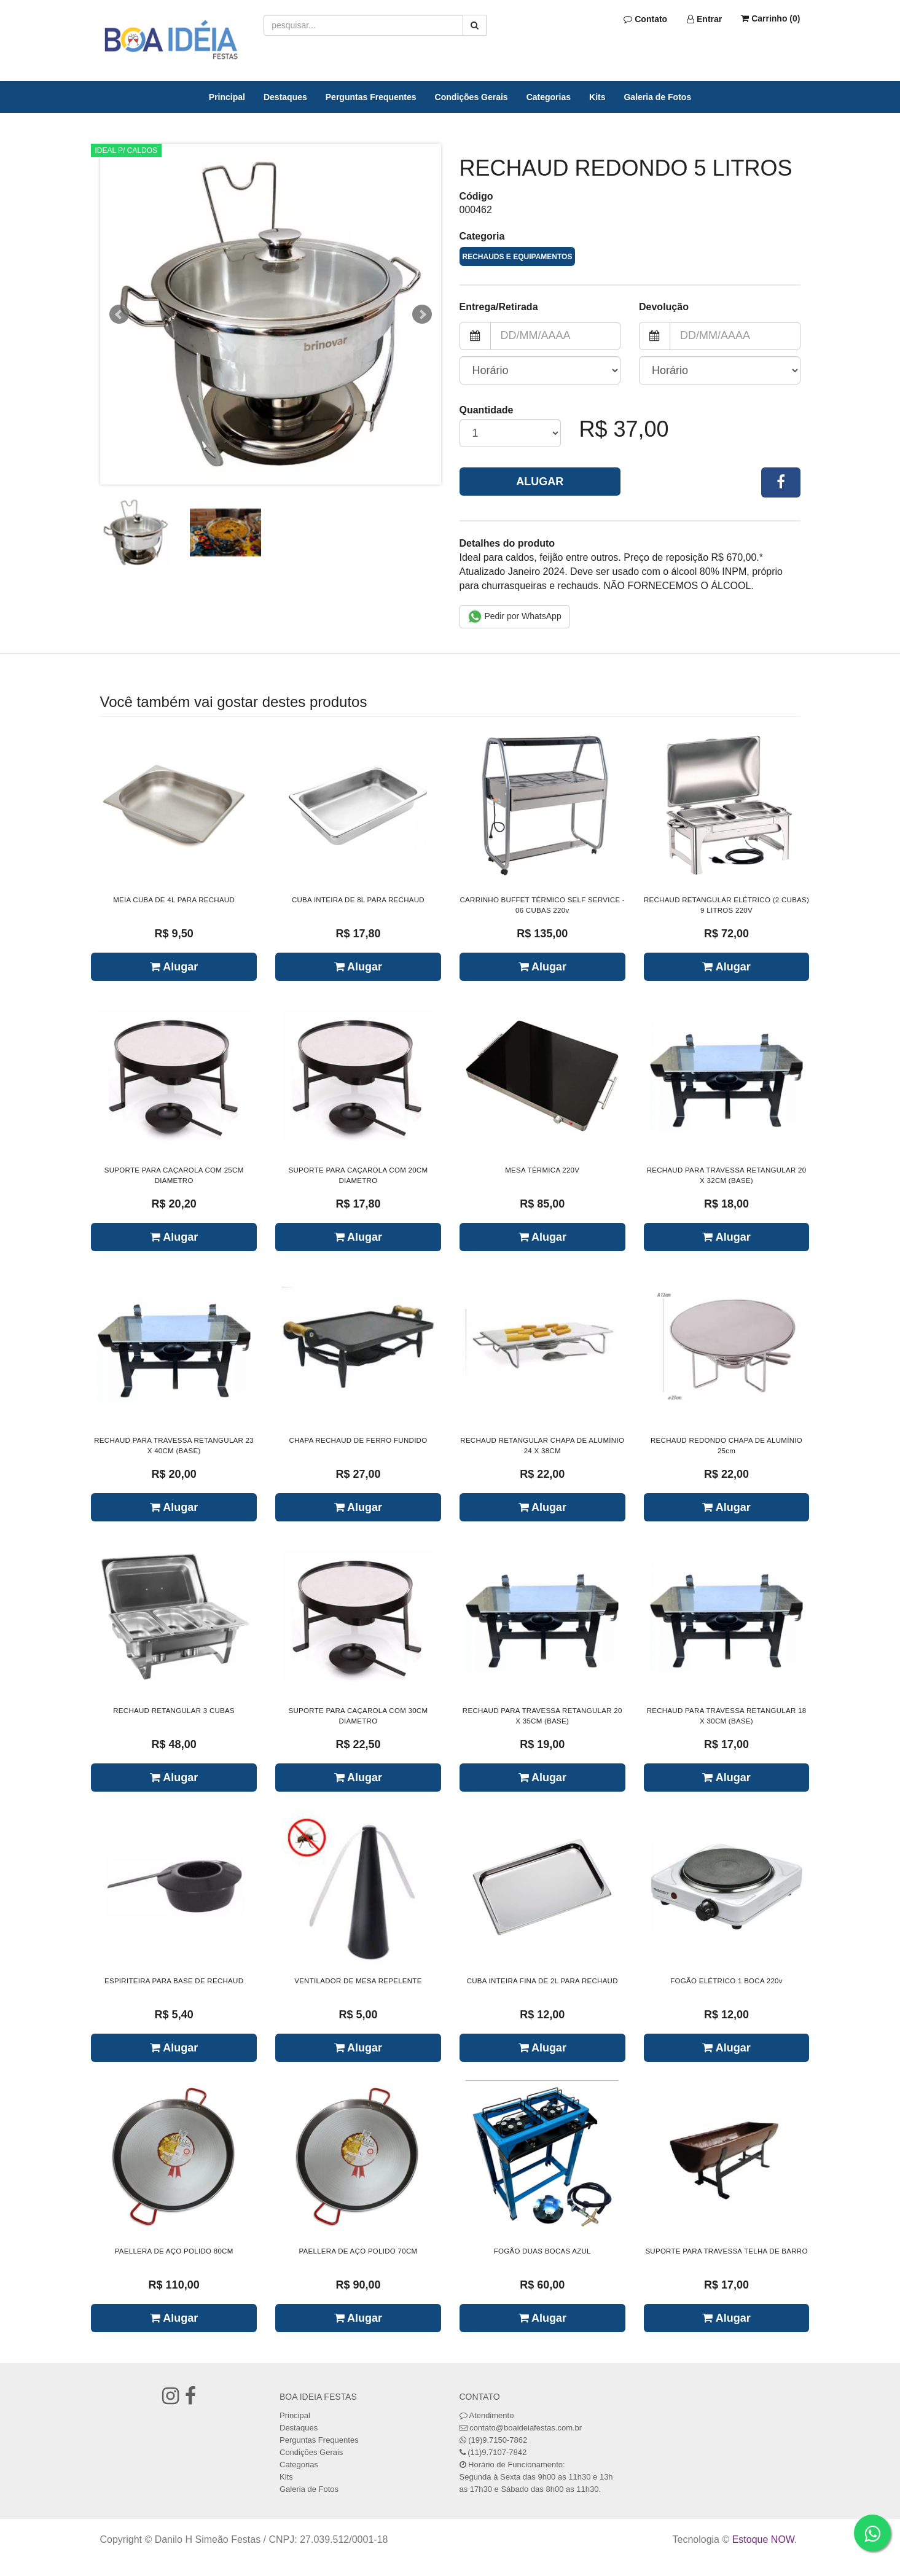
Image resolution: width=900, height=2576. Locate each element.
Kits (597, 97)
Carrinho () (770, 18)
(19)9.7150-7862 (497, 2440)
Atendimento (487, 2415)
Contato (645, 19)
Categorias (548, 97)
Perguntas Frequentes (371, 97)
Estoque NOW (763, 2539)
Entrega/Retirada (499, 307)
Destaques (285, 97)
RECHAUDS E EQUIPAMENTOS (518, 256)
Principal (227, 97)
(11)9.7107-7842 (497, 2452)
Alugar (539, 481)
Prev (119, 314)
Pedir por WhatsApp (515, 616)
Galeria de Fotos (657, 97)
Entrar (704, 19)
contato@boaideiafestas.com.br (525, 2427)
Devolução (664, 307)
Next (422, 314)
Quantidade (487, 410)
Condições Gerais (471, 97)
